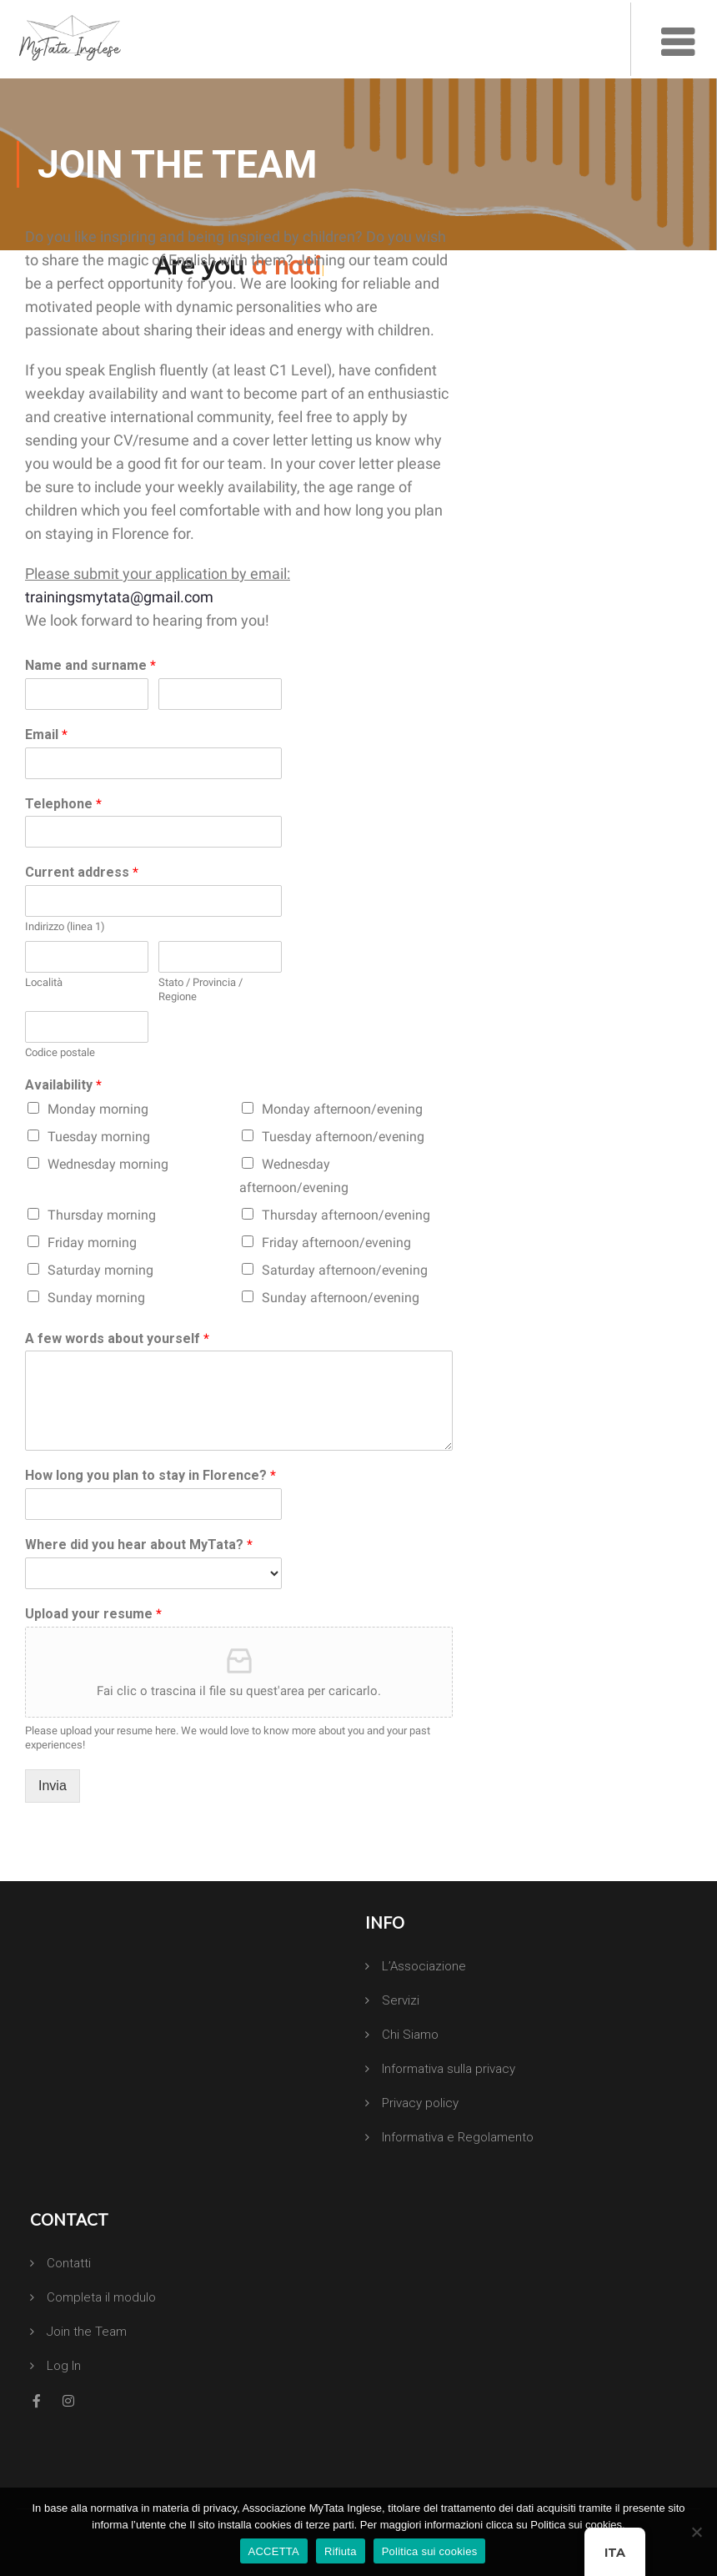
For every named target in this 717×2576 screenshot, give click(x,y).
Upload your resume (93, 1614)
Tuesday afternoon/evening (343, 1137)
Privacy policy (420, 2103)
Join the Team (87, 2331)
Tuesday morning (99, 1137)
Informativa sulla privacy (448, 2068)
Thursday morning (102, 1215)
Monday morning (98, 1109)
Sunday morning (96, 1298)
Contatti (69, 2263)
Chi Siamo (410, 2034)
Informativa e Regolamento (458, 2137)
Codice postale (60, 1052)
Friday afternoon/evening (336, 1242)
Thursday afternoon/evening (346, 1215)
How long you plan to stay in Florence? (150, 1475)
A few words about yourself (117, 1338)
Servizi (400, 2000)
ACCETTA (273, 2551)
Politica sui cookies (430, 2551)
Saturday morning (100, 1270)
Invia (52, 1786)
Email (46, 734)
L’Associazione (424, 1966)
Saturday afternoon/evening (345, 1270)
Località (44, 982)
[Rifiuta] (696, 2531)
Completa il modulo (101, 2297)
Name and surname (90, 665)
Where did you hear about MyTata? (139, 1544)
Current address (81, 872)
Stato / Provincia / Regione (200, 989)
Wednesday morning (108, 1164)
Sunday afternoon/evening (340, 1298)
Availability (63, 1085)
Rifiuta (340, 2551)
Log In (64, 2365)
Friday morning (92, 1242)
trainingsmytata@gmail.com (119, 597)
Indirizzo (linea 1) (65, 926)
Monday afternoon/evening (342, 1109)
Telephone (63, 804)
